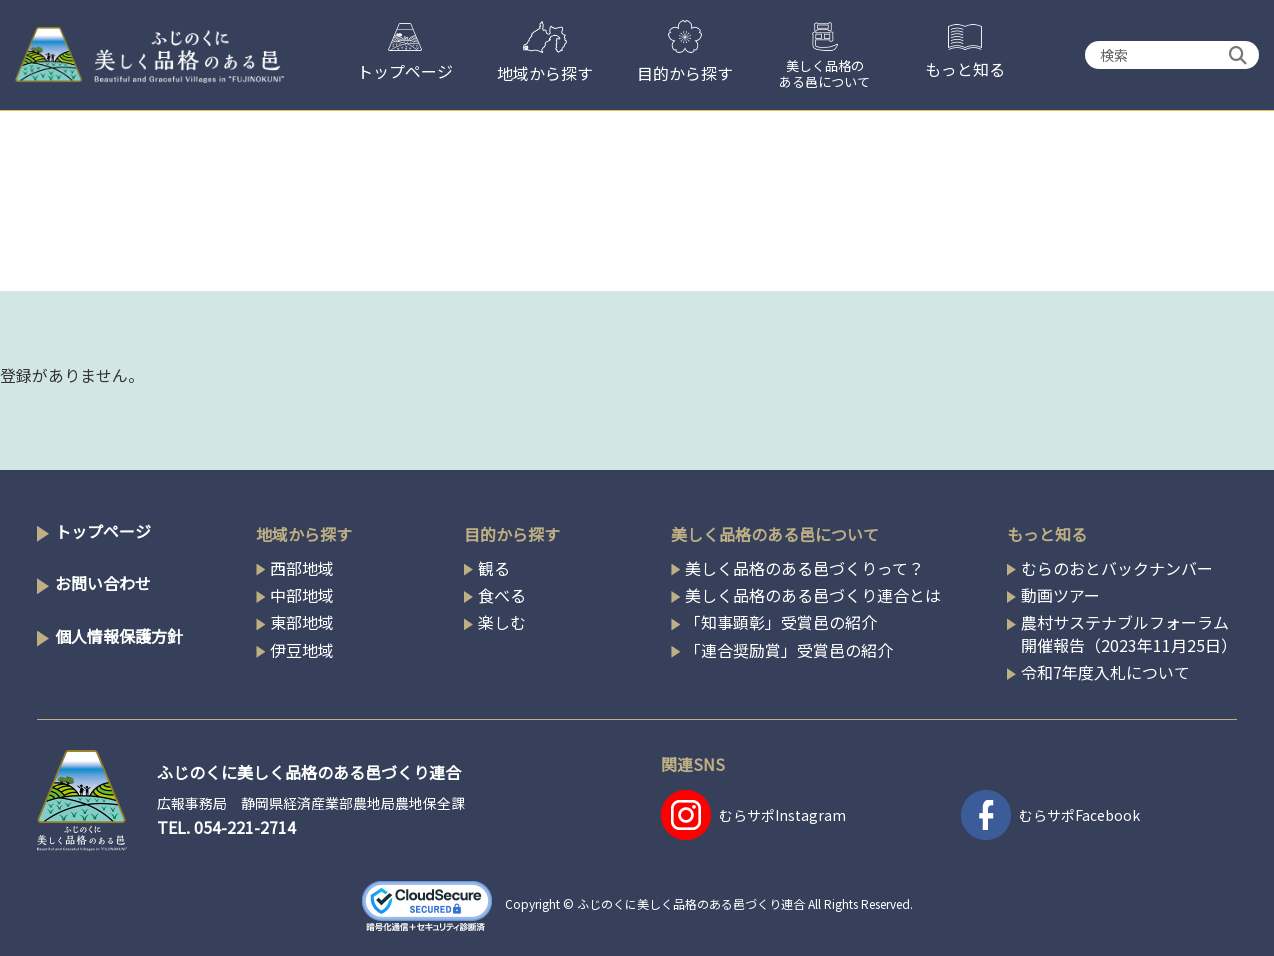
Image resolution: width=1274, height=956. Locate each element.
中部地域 (302, 595)
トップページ (103, 531)
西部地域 (302, 568)
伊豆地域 (302, 650)
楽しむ (502, 622)
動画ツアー (1060, 595)
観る (494, 568)
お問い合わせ (103, 583)
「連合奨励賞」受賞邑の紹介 (789, 650)
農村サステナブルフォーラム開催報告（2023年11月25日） (1129, 633)
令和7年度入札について (1105, 672)
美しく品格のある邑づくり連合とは (813, 595)
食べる (502, 595)
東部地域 (302, 622)
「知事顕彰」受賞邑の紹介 (781, 622)
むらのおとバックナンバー (1117, 568)
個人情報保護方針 (119, 636)
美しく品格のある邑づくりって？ (804, 568)
